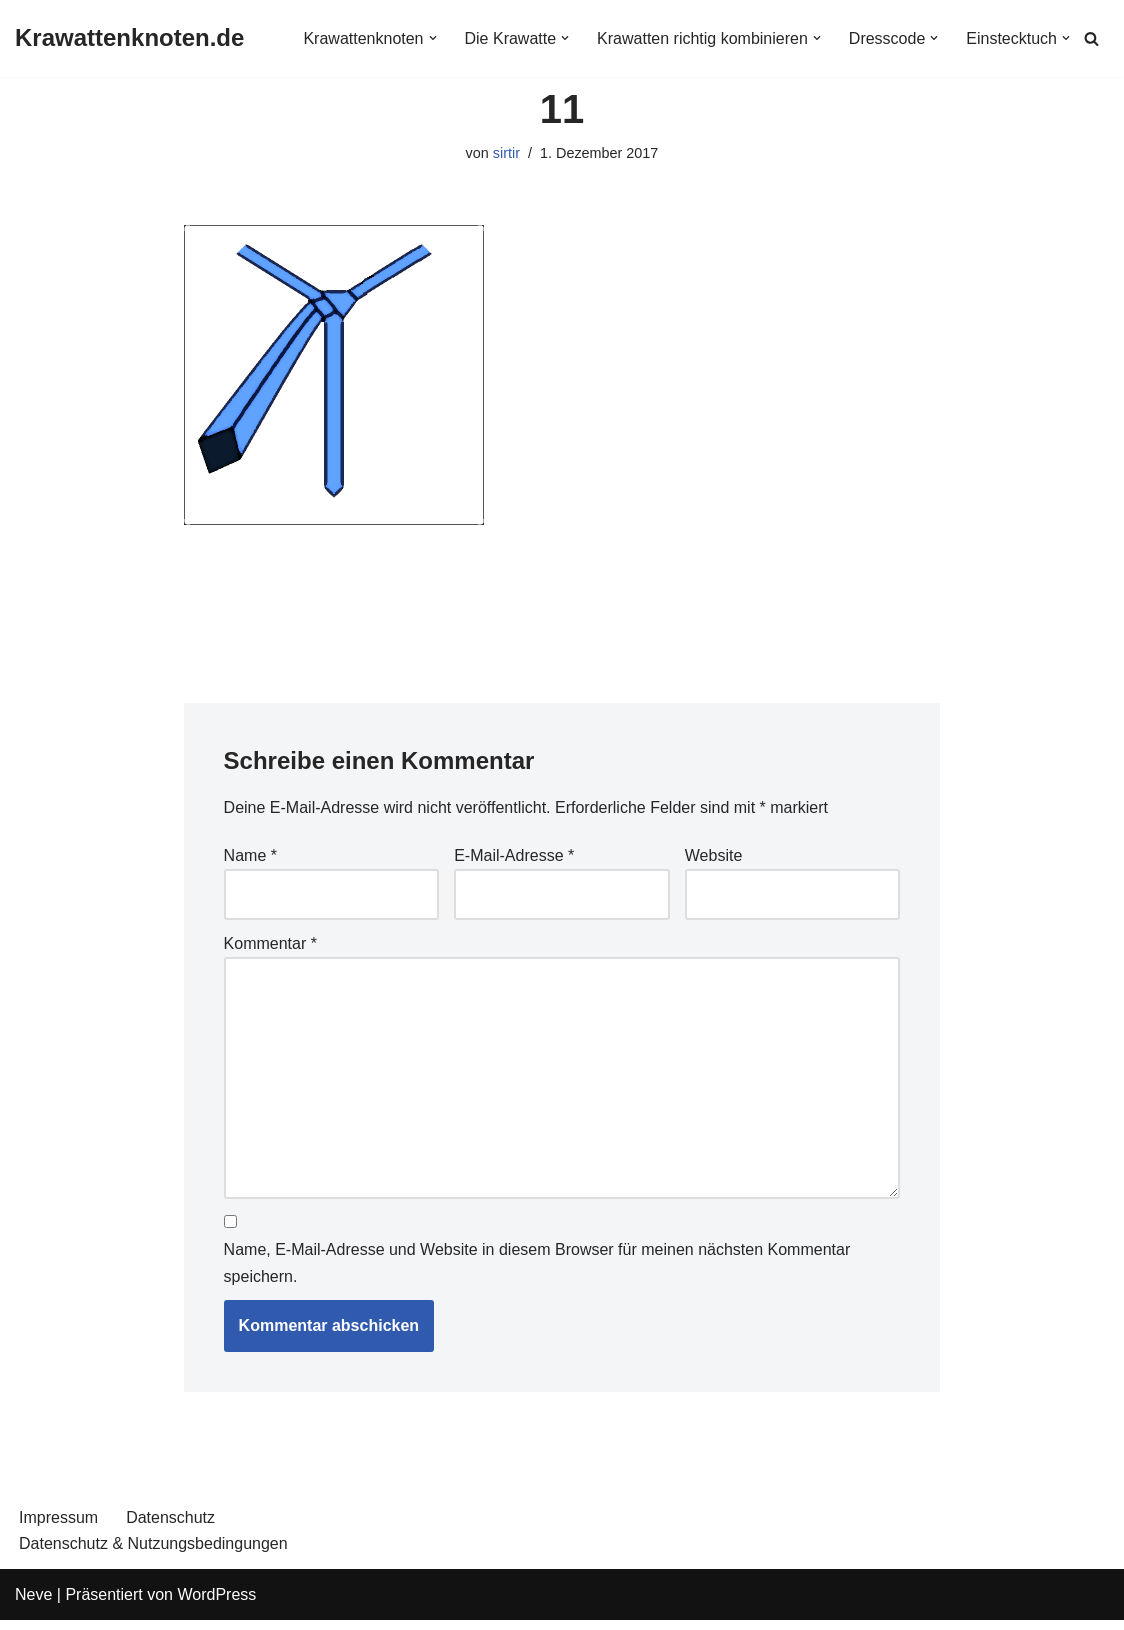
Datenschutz (170, 1517)
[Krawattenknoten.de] (129, 38)
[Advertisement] (562, 593)
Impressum (58, 1517)
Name (250, 855)
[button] (432, 38)
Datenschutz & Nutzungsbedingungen (153, 1543)
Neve (33, 1594)
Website (714, 855)
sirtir (506, 153)
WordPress (216, 1594)
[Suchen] (1091, 38)
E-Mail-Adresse (514, 855)
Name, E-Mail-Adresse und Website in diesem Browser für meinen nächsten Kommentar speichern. (537, 1263)
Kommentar (270, 943)
